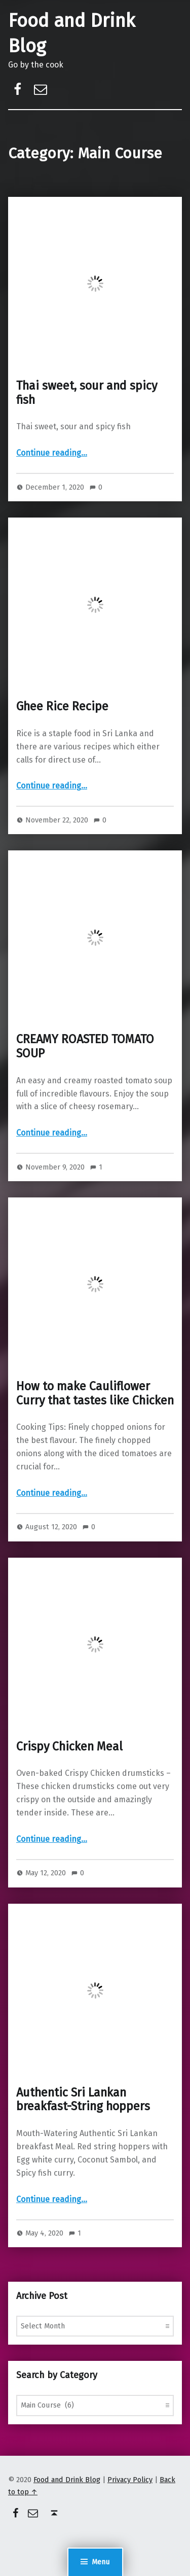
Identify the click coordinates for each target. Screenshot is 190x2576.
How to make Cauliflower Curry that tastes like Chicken (95, 1393)
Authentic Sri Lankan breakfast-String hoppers (83, 2099)
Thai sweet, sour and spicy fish (86, 393)
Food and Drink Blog (66, 2479)
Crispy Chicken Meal (69, 1746)
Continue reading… (51, 453)
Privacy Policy (130, 2479)
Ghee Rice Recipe (62, 706)
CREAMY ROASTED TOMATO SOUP (85, 1046)
